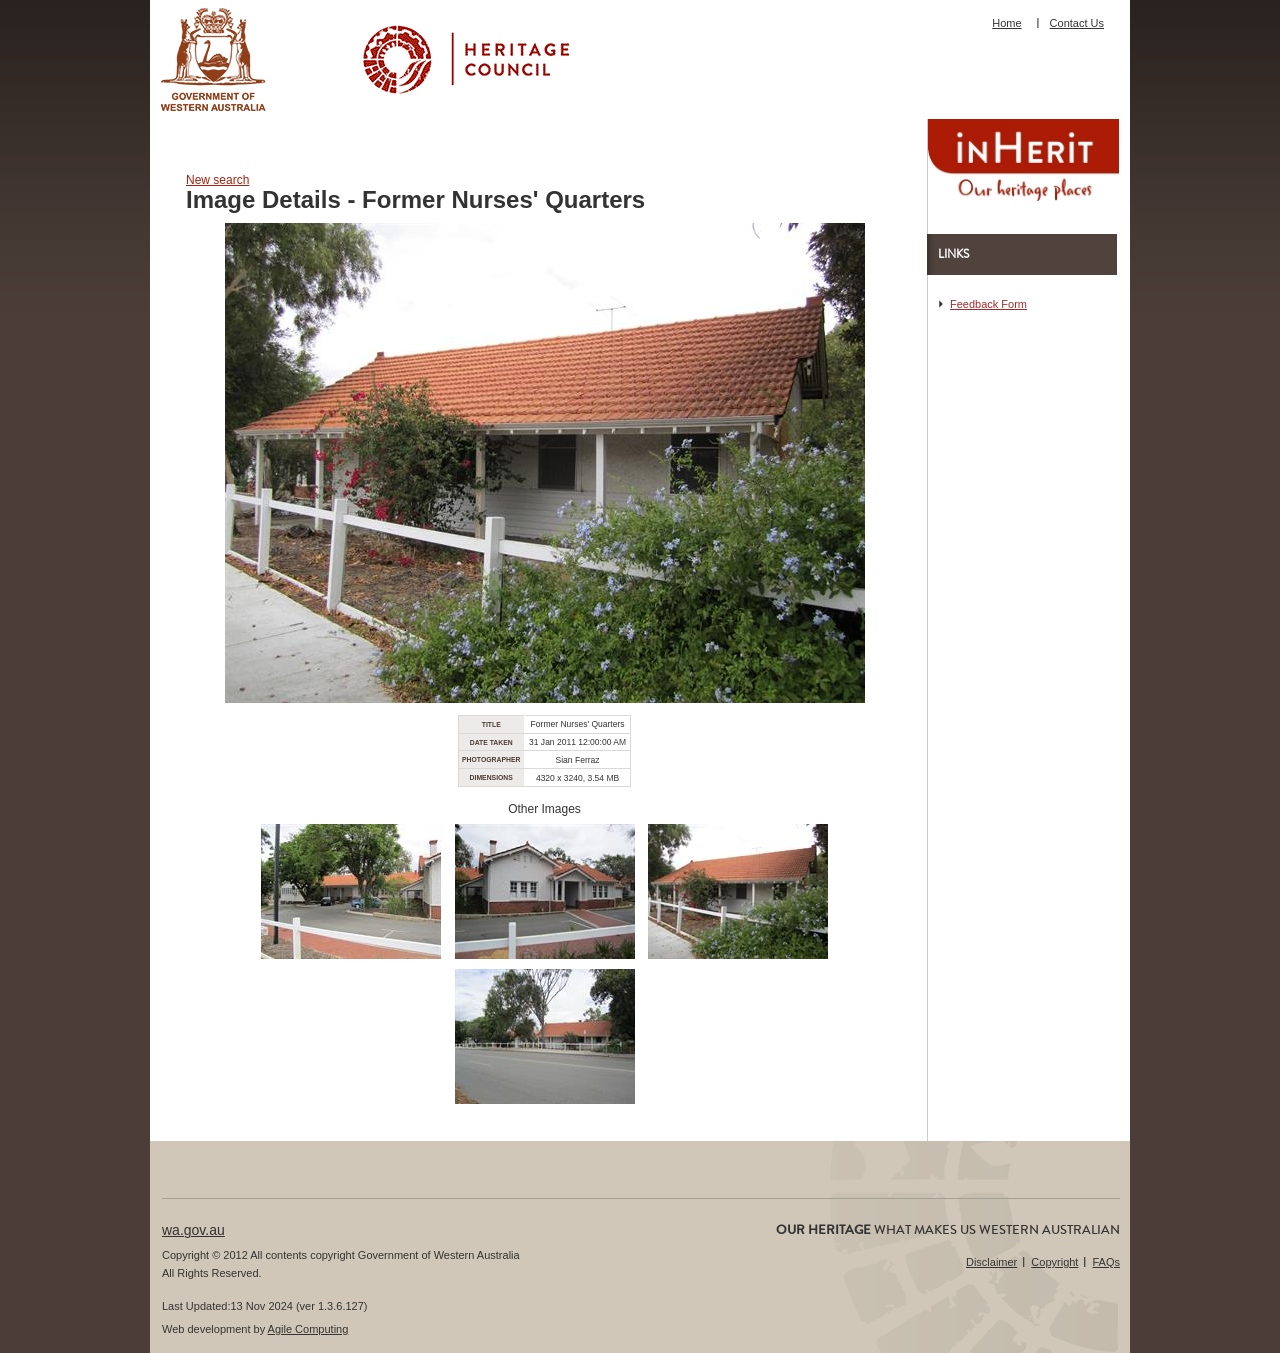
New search (217, 180)
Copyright (1054, 1262)
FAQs (1106, 1262)
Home (1006, 23)
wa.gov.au (193, 1230)
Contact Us (1077, 23)
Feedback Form (988, 304)
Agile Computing (308, 1329)
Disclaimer (991, 1262)
